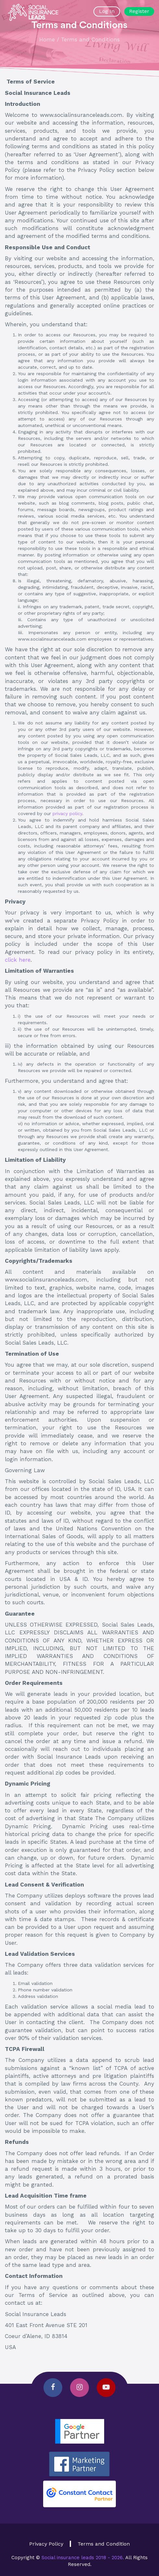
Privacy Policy (46, 2544)
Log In (107, 11)
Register (139, 11)
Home (47, 39)
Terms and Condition (104, 2544)
